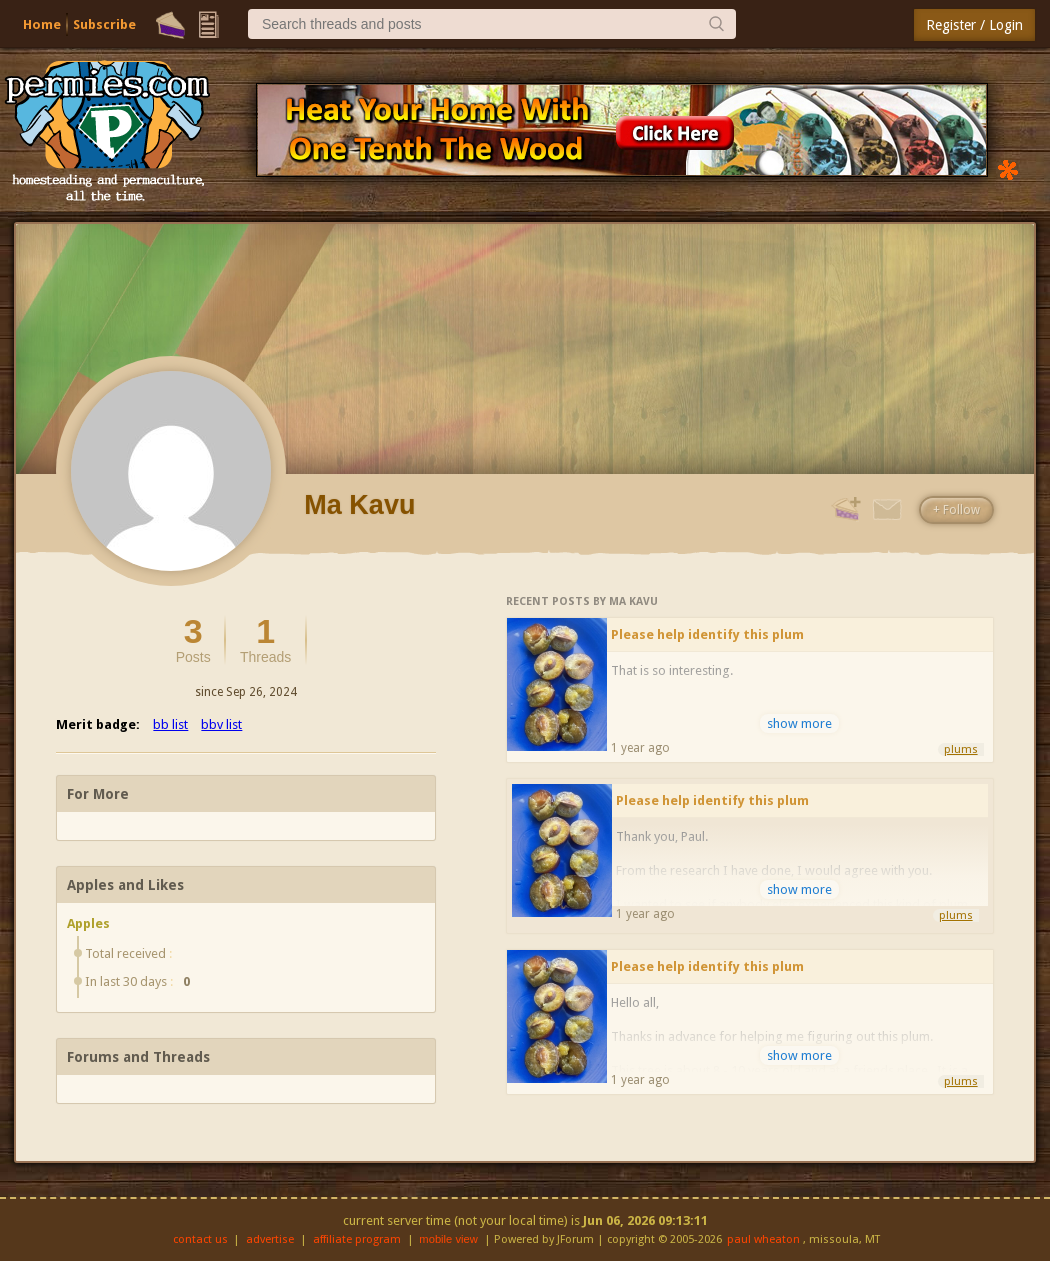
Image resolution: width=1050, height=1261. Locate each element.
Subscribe (104, 24)
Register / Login (974, 25)
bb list (170, 724)
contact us (200, 1239)
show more (799, 723)
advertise (270, 1239)
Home (42, 24)
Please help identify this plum (707, 634)
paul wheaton (763, 1239)
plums (961, 749)
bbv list (221, 724)
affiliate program (357, 1239)
